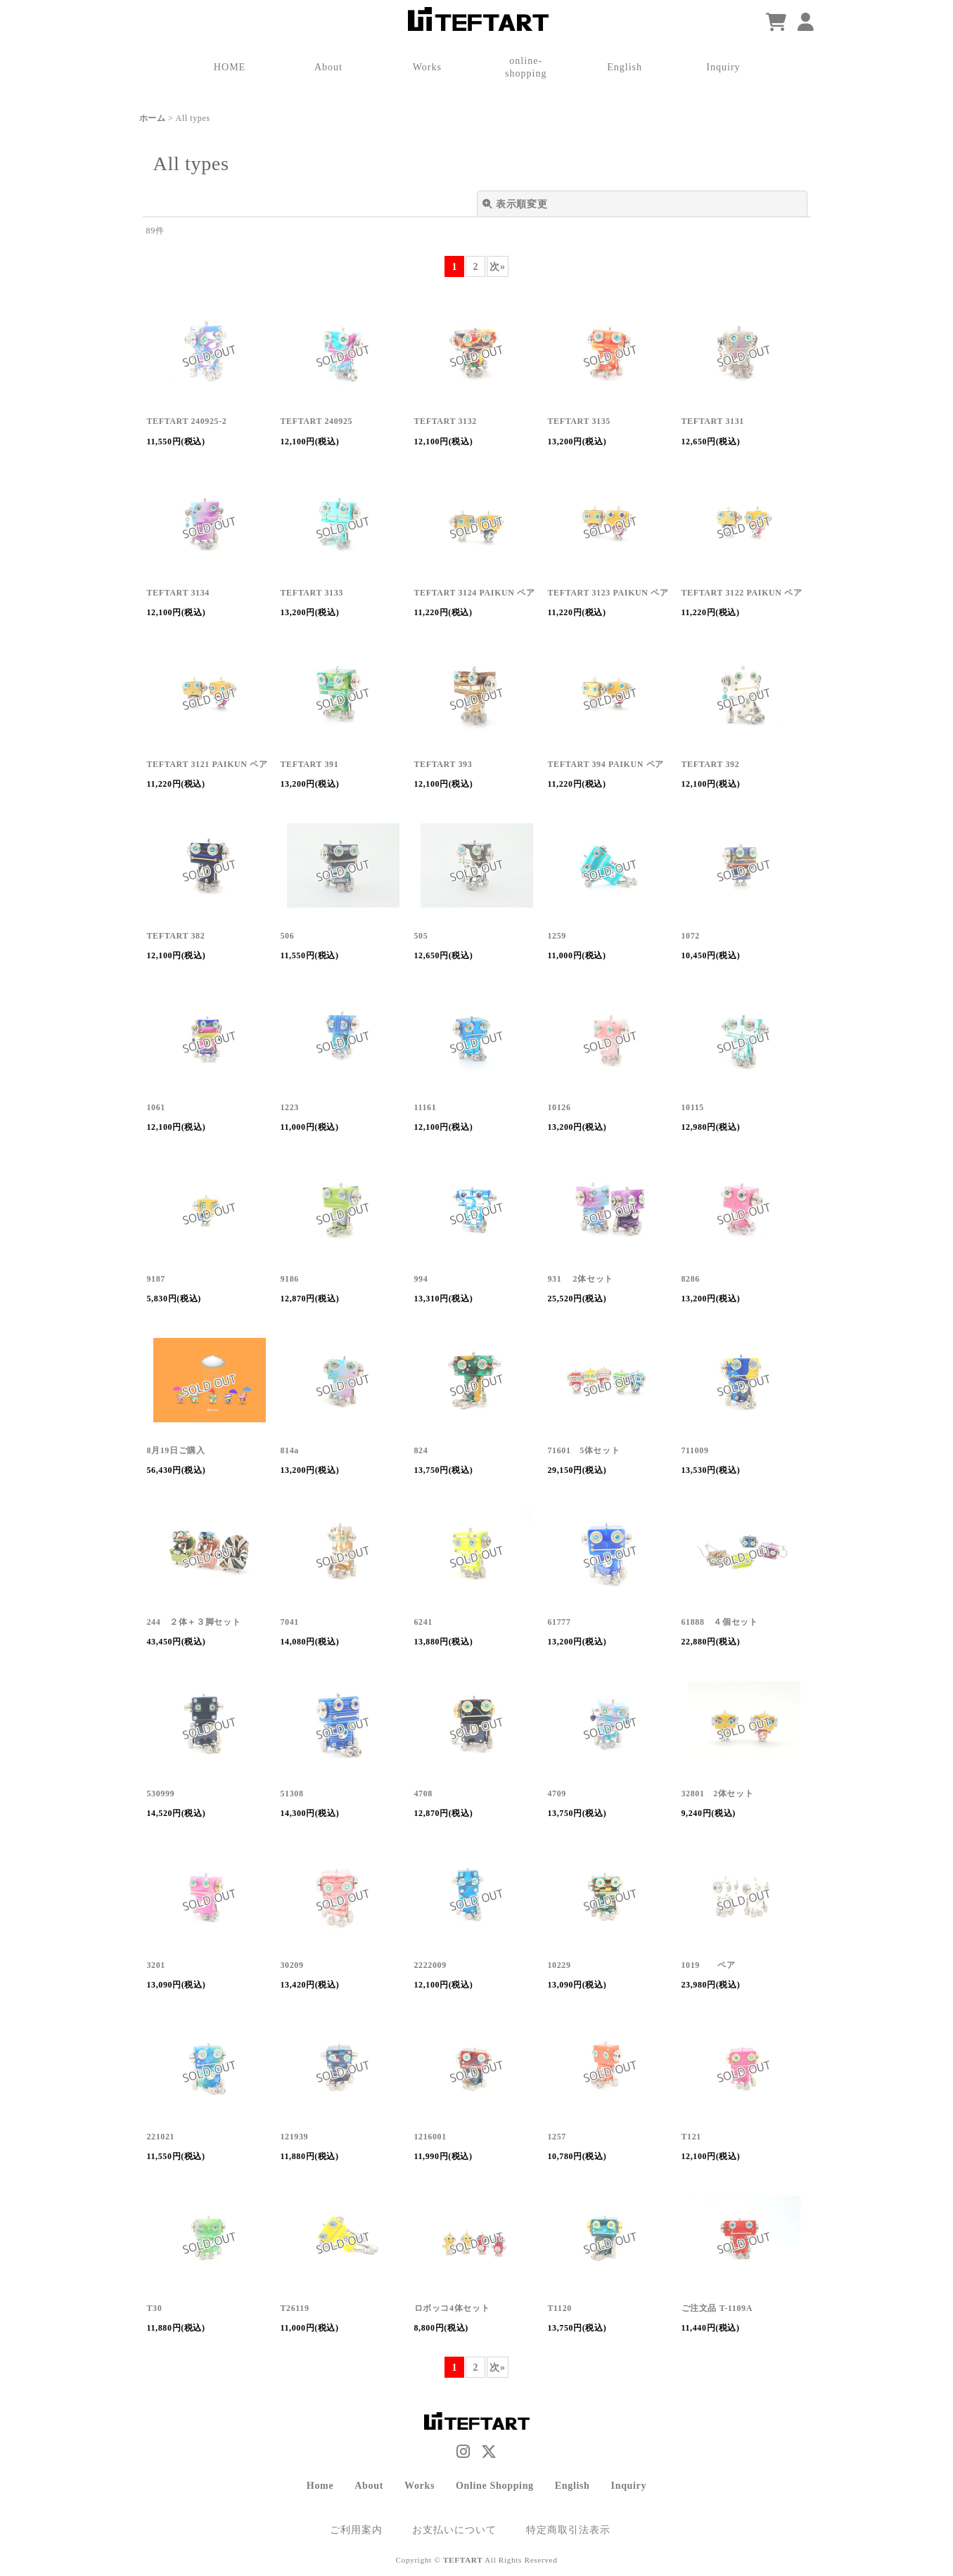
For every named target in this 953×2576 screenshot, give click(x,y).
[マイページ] (806, 23)
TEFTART (462, 2560)
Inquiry (629, 2485)
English (572, 2485)
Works (419, 2485)
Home (320, 2485)
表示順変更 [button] (515, 204)
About (368, 2485)
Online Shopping (495, 2485)
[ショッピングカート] (776, 23)
